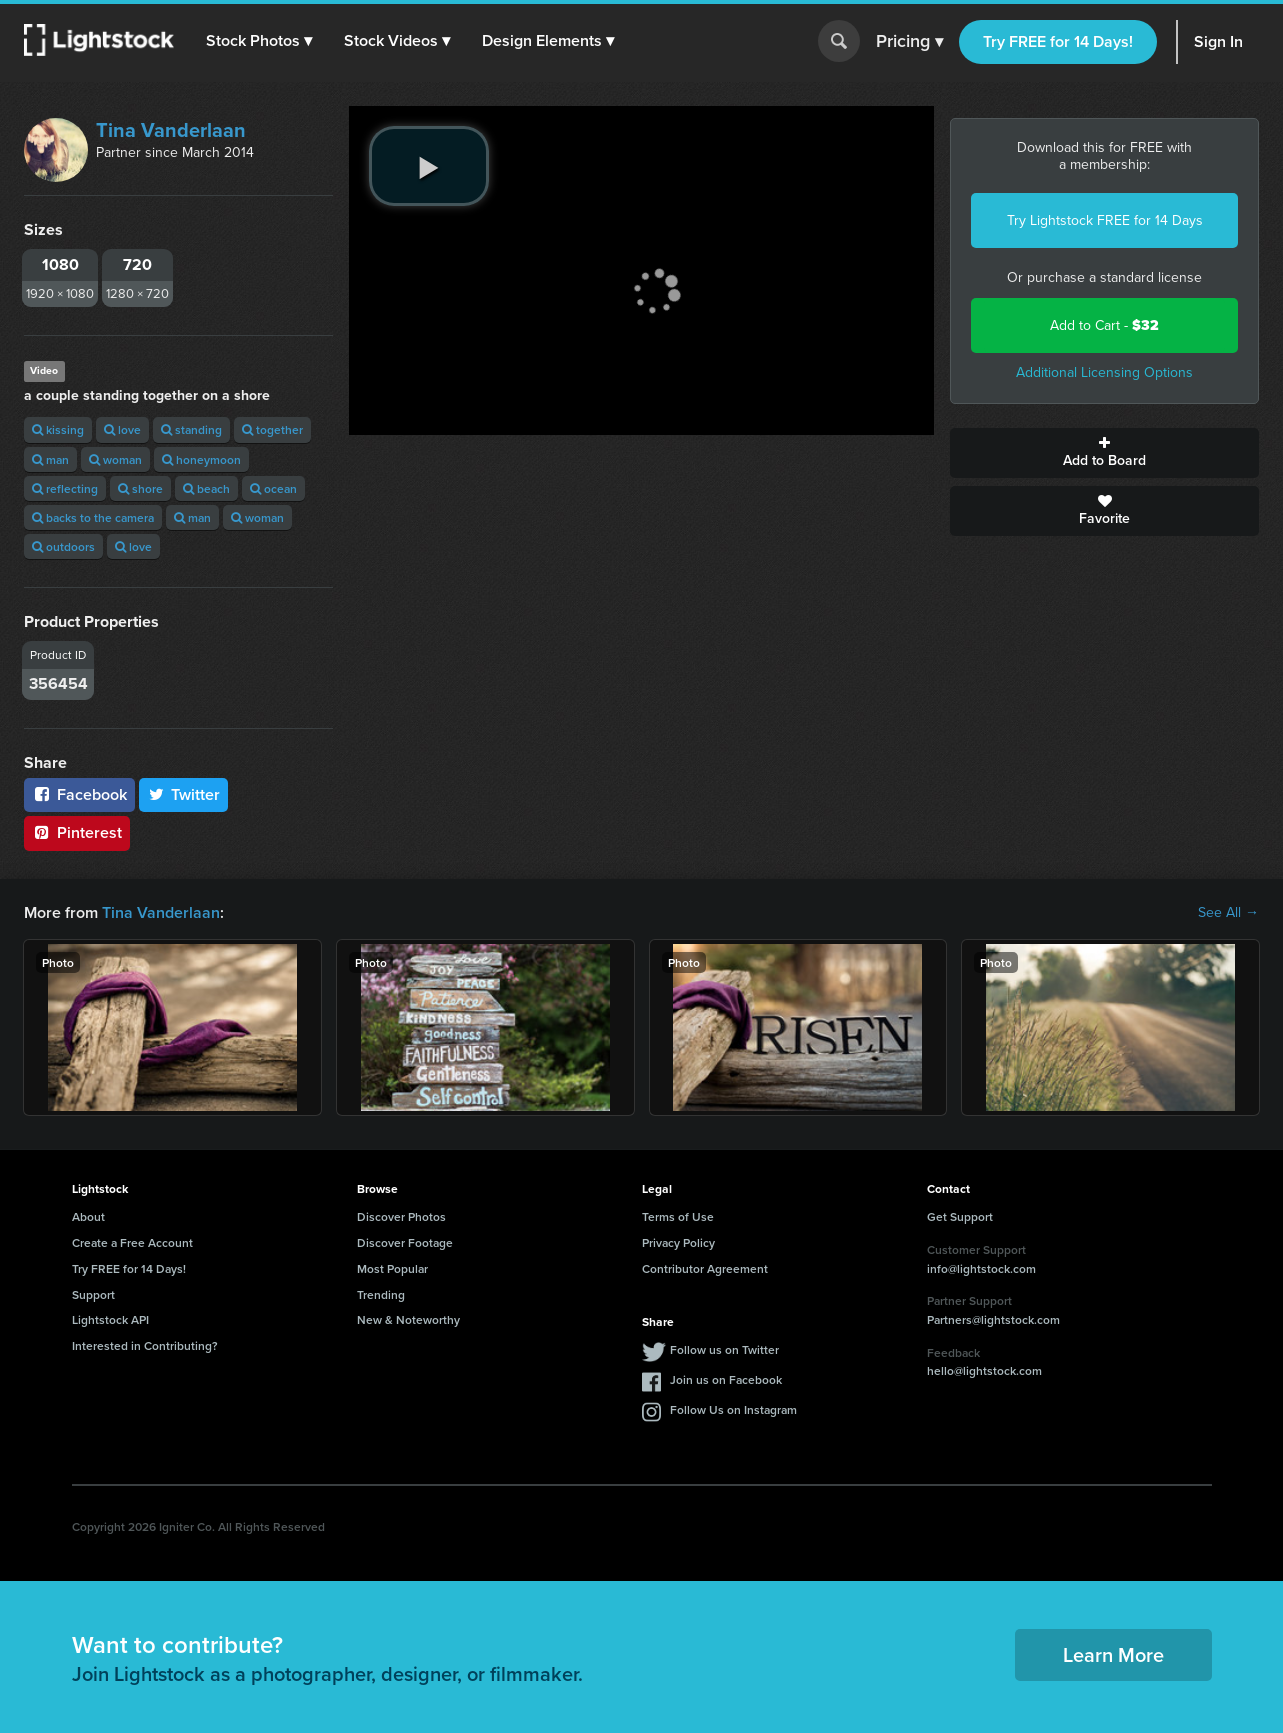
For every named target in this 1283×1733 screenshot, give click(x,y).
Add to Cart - (1104, 325)
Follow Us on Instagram (733, 1409)
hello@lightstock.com (984, 1370)
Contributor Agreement (705, 1268)
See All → (1228, 913)
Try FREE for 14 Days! (1058, 41)
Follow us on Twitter (724, 1349)
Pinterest (77, 832)
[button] (259, 41)
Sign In (1218, 41)
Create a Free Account (132, 1242)
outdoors (63, 546)
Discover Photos (401, 1216)
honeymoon (201, 459)
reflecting (65, 488)
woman (115, 459)
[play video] (429, 166)
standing (191, 429)
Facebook (79, 794)
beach (206, 488)
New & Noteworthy (408, 1319)
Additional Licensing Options (1104, 372)
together (272, 429)
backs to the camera (93, 517)
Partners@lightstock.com (993, 1319)
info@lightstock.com (981, 1268)
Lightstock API (110, 1319)
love (122, 429)
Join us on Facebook (726, 1379)
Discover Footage (405, 1242)
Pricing (909, 42)
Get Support (960, 1216)
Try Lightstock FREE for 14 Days (1105, 220)
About (88, 1216)
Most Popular (392, 1268)
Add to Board (1104, 453)
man (50, 459)
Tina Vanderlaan (171, 130)
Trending (381, 1294)
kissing (58, 429)
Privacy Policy (678, 1242)
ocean (273, 488)
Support (93, 1294)
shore (140, 488)
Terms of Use (678, 1216)
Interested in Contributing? (145, 1345)
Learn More (1113, 1654)
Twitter (184, 794)
